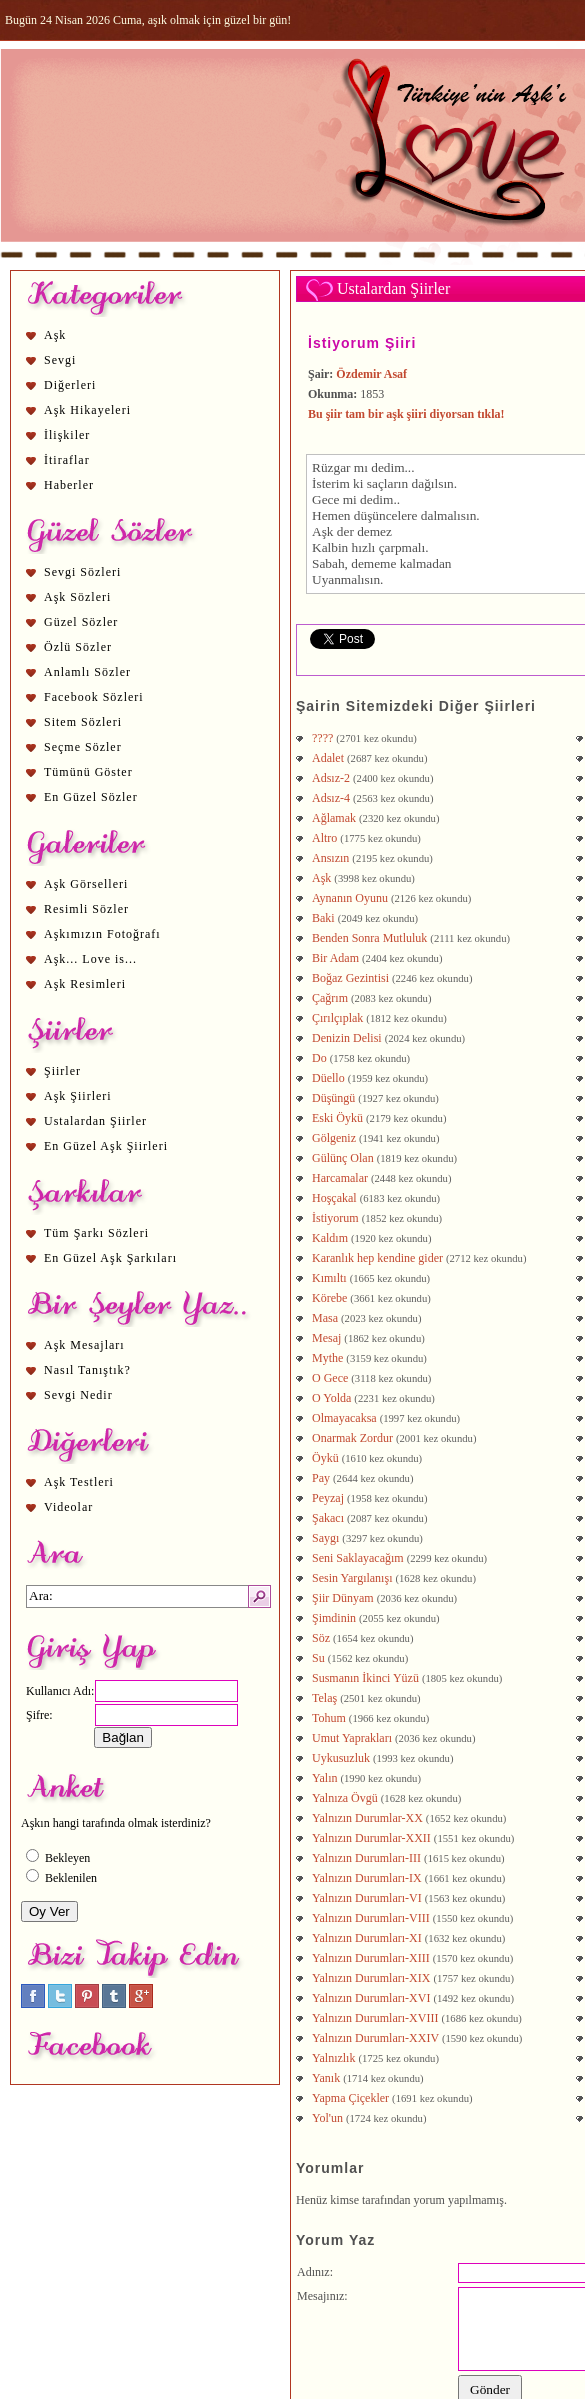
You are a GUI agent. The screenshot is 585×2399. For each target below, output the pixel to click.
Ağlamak (334, 818)
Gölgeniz (334, 1138)
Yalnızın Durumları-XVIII (375, 2018)
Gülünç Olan (343, 1158)
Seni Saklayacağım (358, 1558)
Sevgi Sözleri (82, 572)
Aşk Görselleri (86, 884)
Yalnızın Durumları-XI (367, 1938)
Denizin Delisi (347, 1038)
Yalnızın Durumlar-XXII (371, 1838)
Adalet (328, 758)
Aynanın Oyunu (350, 898)
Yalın (324, 1778)
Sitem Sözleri (83, 722)
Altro (324, 838)
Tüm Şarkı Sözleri (96, 1233)
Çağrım (330, 998)
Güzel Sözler (81, 622)
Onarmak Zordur (352, 1438)
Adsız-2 (331, 778)
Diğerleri (70, 385)
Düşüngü (333, 1098)
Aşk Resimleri (85, 984)
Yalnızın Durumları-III (366, 1858)
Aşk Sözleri (77, 597)
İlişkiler (67, 435)
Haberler (69, 485)
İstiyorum (335, 1218)
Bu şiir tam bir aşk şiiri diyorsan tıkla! (406, 414)
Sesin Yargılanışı (352, 1578)
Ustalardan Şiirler (95, 1121)
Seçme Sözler (83, 747)
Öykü (325, 1458)
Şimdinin (334, 1618)
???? (322, 738)
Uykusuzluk (341, 1758)
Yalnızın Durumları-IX (367, 1878)
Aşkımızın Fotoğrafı (102, 934)
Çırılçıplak (337, 1018)
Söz (321, 1638)
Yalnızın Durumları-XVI (371, 1998)
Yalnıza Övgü (345, 1798)
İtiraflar (67, 460)
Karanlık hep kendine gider (377, 1258)
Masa (325, 1318)
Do (319, 1058)
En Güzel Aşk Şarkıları (110, 1258)
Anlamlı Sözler (87, 672)
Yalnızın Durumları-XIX (371, 1978)
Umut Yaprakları (352, 1738)
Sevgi (60, 360)
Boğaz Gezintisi (350, 978)
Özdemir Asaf (371, 374)
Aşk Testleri (79, 1482)
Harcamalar (340, 1178)
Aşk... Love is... (90, 959)
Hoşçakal (334, 1198)
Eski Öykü (337, 1118)
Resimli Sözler (86, 909)
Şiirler (62, 1071)
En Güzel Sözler (91, 797)
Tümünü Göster (88, 772)
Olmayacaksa (344, 1418)
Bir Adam (335, 958)
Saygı (325, 1538)
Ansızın (330, 858)
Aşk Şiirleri (78, 1096)
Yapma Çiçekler (350, 2098)
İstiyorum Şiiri (362, 343)
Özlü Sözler (78, 647)
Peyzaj (328, 1498)
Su (318, 1658)
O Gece (330, 1378)
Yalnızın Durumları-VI (367, 1898)
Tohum (329, 1718)
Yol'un (327, 2118)
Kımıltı (329, 1278)
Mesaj (326, 1338)
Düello (328, 1078)
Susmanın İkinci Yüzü (365, 1678)
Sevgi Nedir (78, 1395)
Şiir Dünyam (343, 1598)
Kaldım (330, 1238)
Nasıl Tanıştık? (87, 1370)
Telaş (324, 1698)
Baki (323, 918)
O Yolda (331, 1398)
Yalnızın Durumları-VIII (371, 1918)
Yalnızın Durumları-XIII (371, 1958)
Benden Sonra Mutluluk (369, 938)
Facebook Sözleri (94, 697)
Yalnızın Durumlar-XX (367, 1818)
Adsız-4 (331, 798)
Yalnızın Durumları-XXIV (375, 2038)
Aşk (55, 335)
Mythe (327, 1358)
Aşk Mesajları (84, 1345)
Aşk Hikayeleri (87, 410)
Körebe (329, 1298)
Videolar (68, 1507)
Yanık (326, 2078)
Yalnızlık (333, 2058)
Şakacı (328, 1518)
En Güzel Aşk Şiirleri (106, 1146)
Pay (321, 1478)
